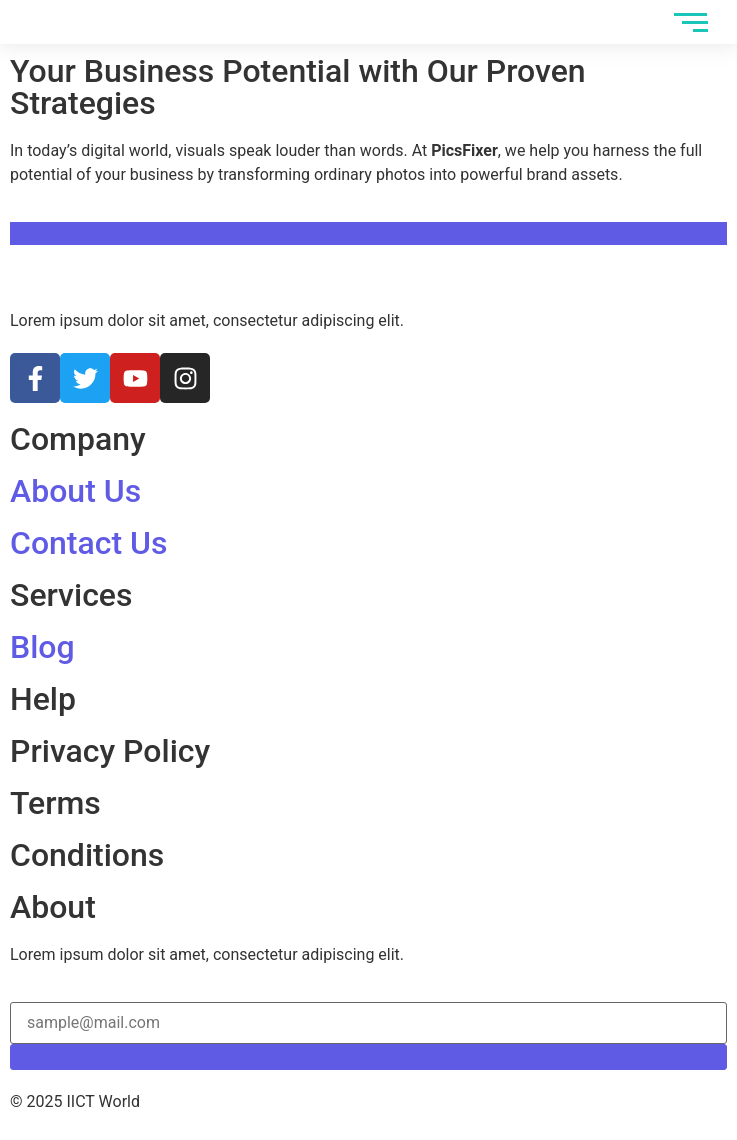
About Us (75, 491)
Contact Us (88, 543)
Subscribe (368, 1056)
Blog (42, 647)
